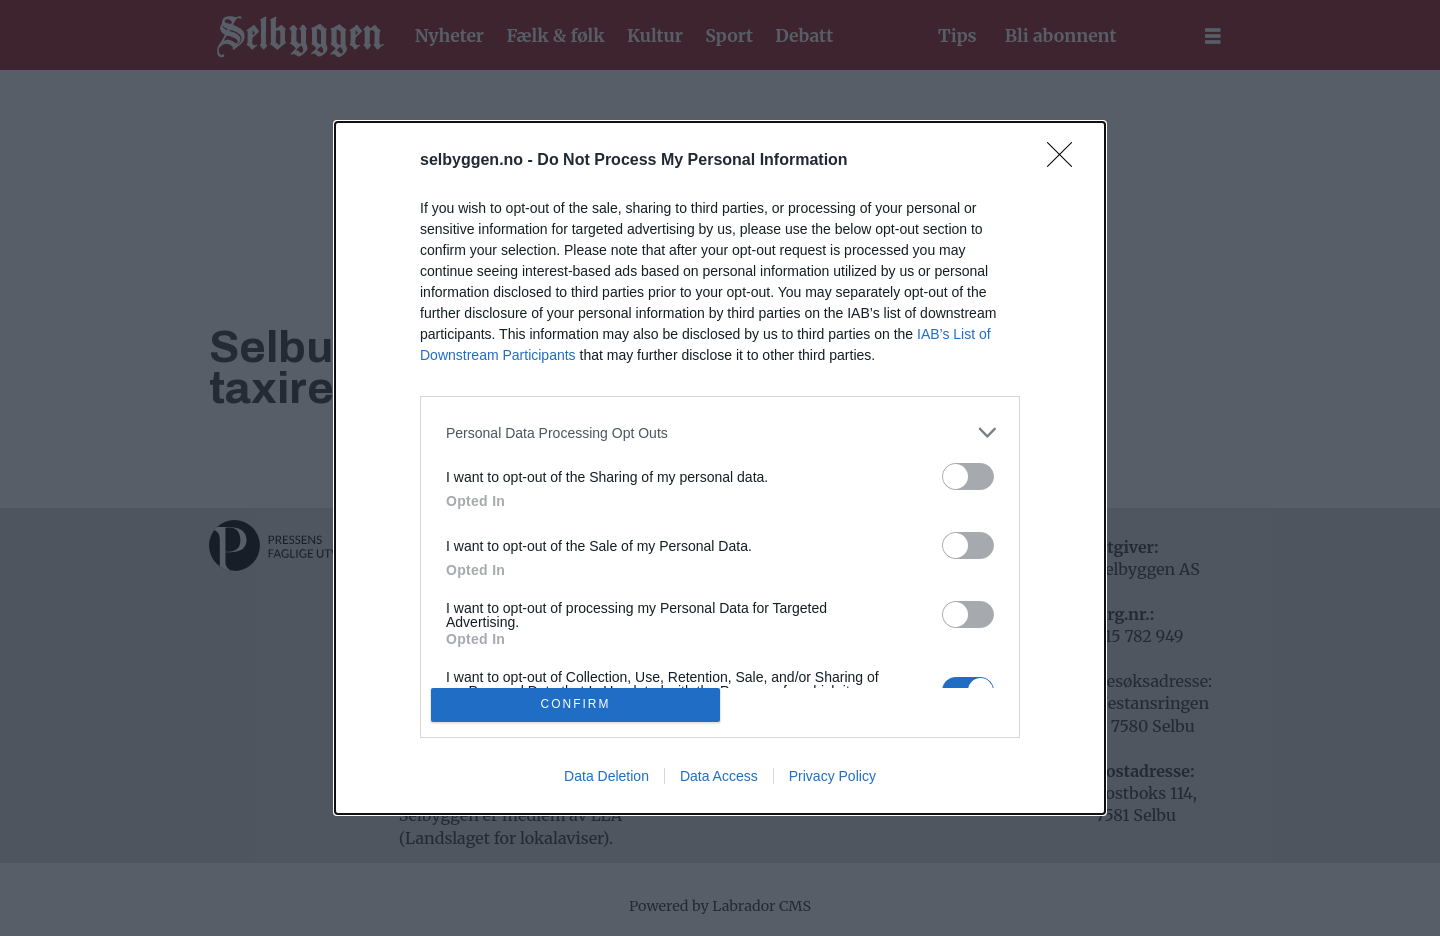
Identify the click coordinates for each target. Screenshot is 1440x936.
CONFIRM (575, 703)
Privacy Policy (832, 776)
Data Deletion (606, 776)
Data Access (719, 776)
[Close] (1066, 161)
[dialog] (720, 468)
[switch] (968, 476)
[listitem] (720, 432)
